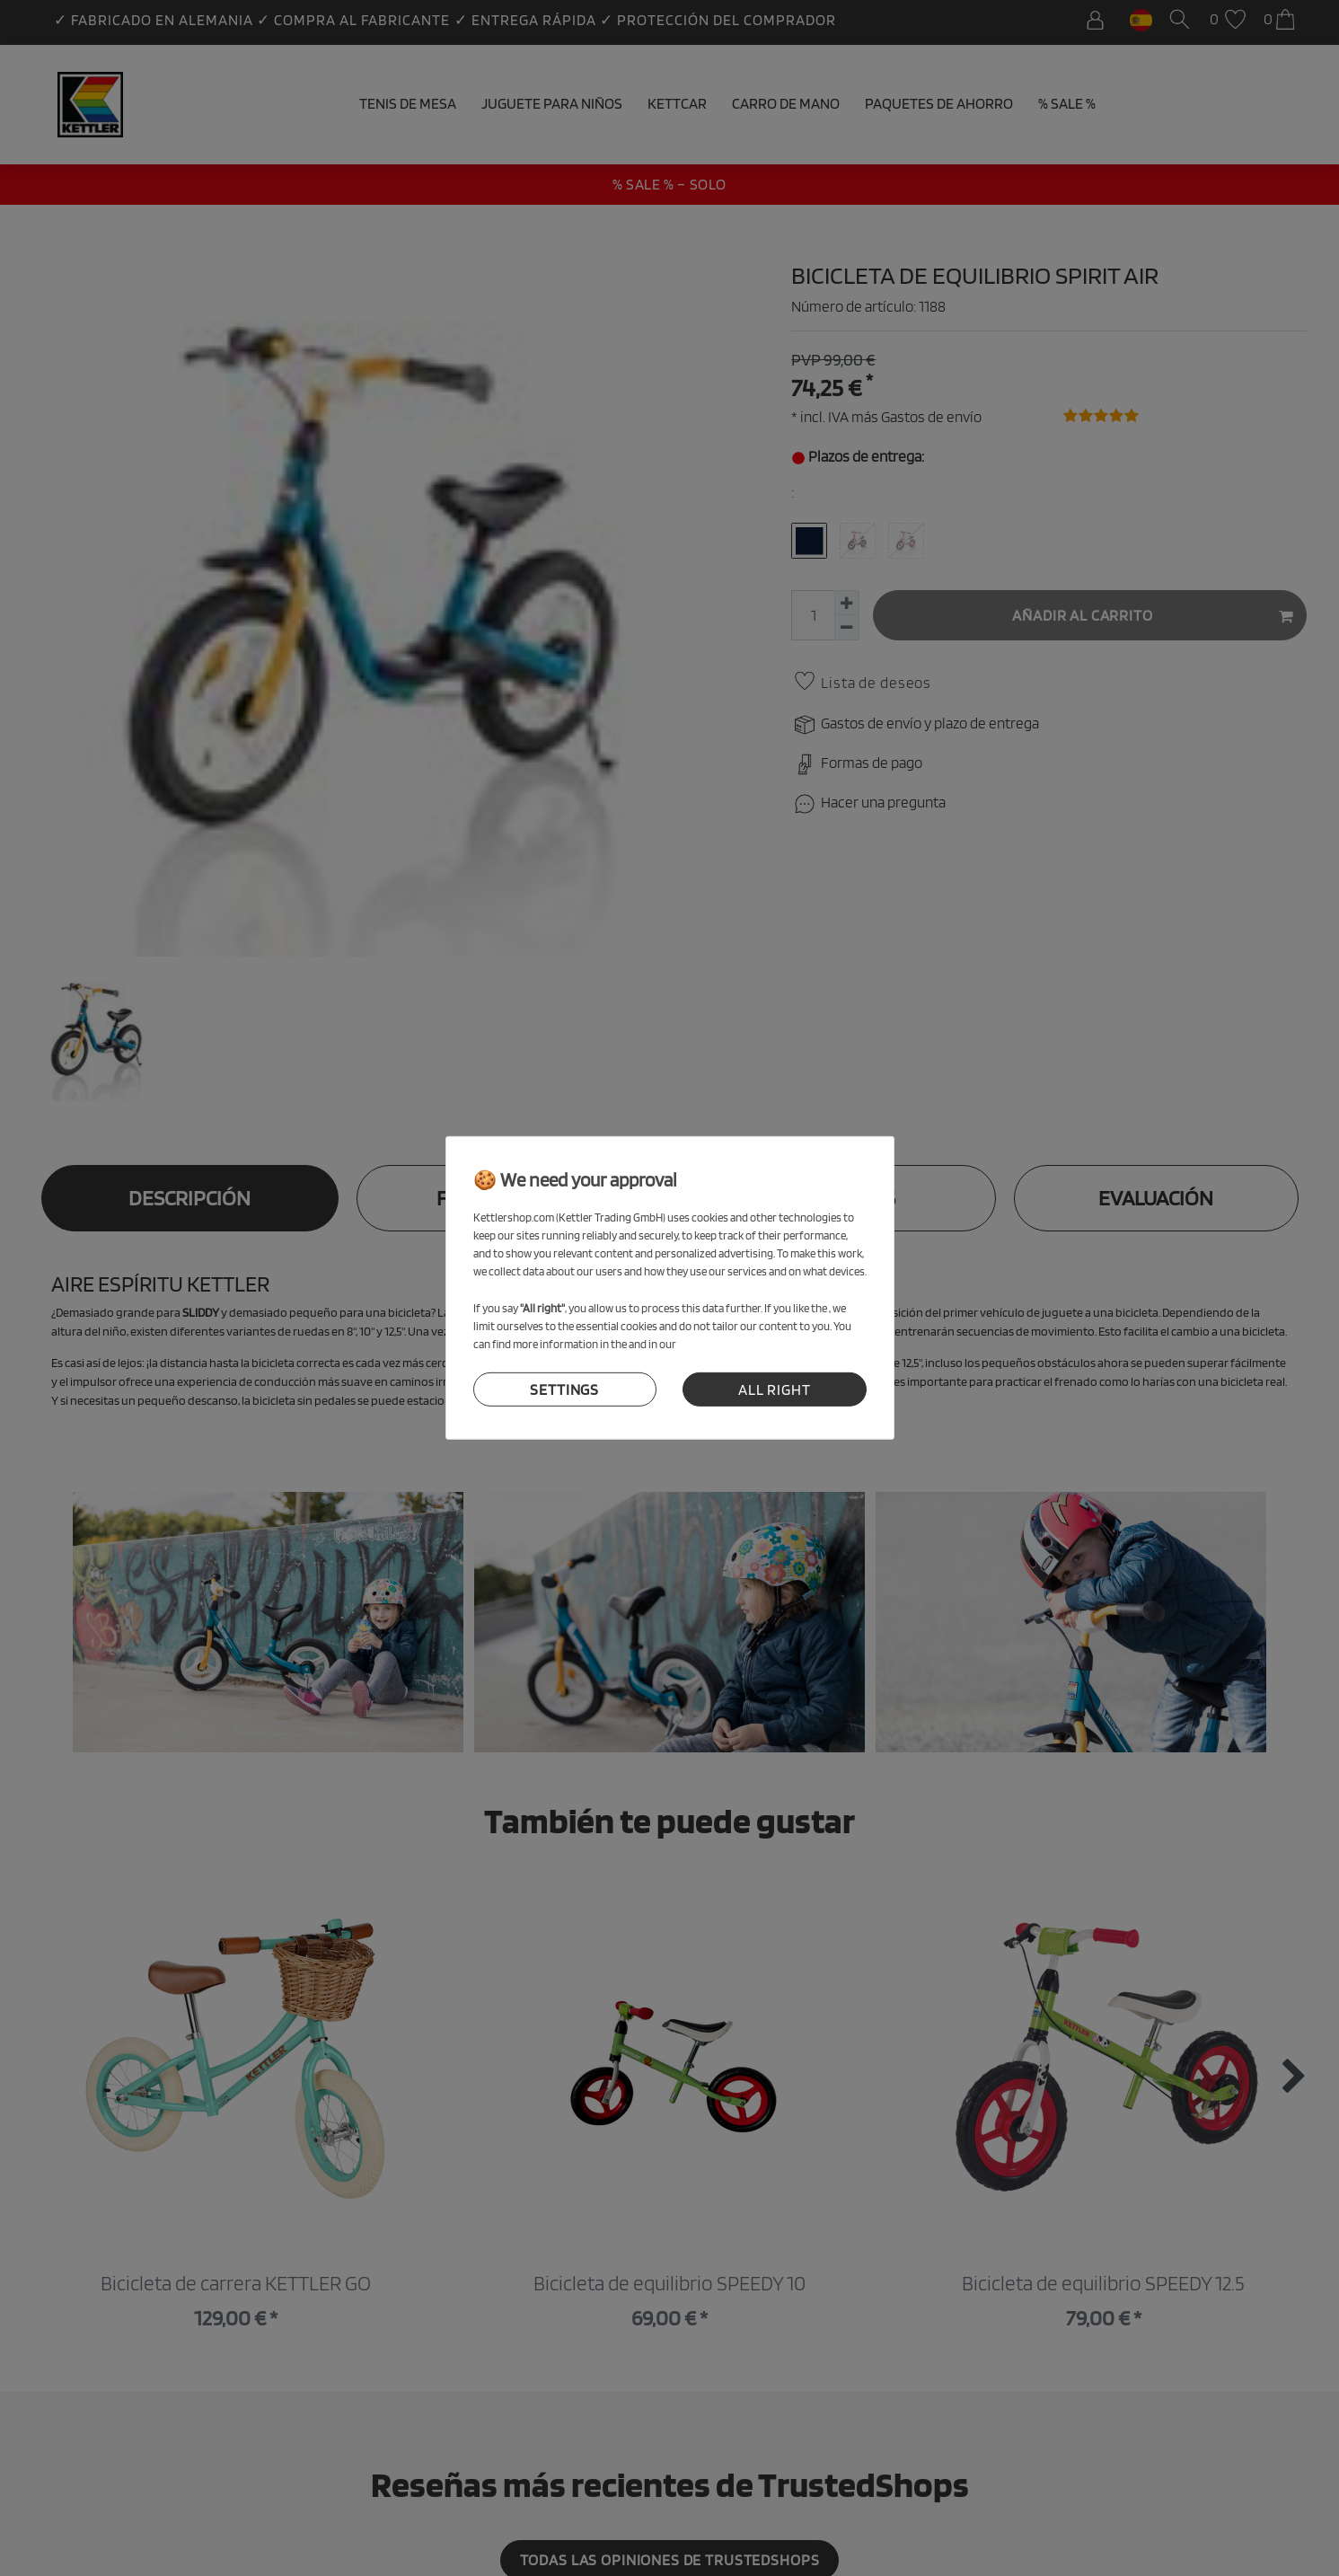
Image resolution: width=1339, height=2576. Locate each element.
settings (564, 1389)
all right (774, 1389)
